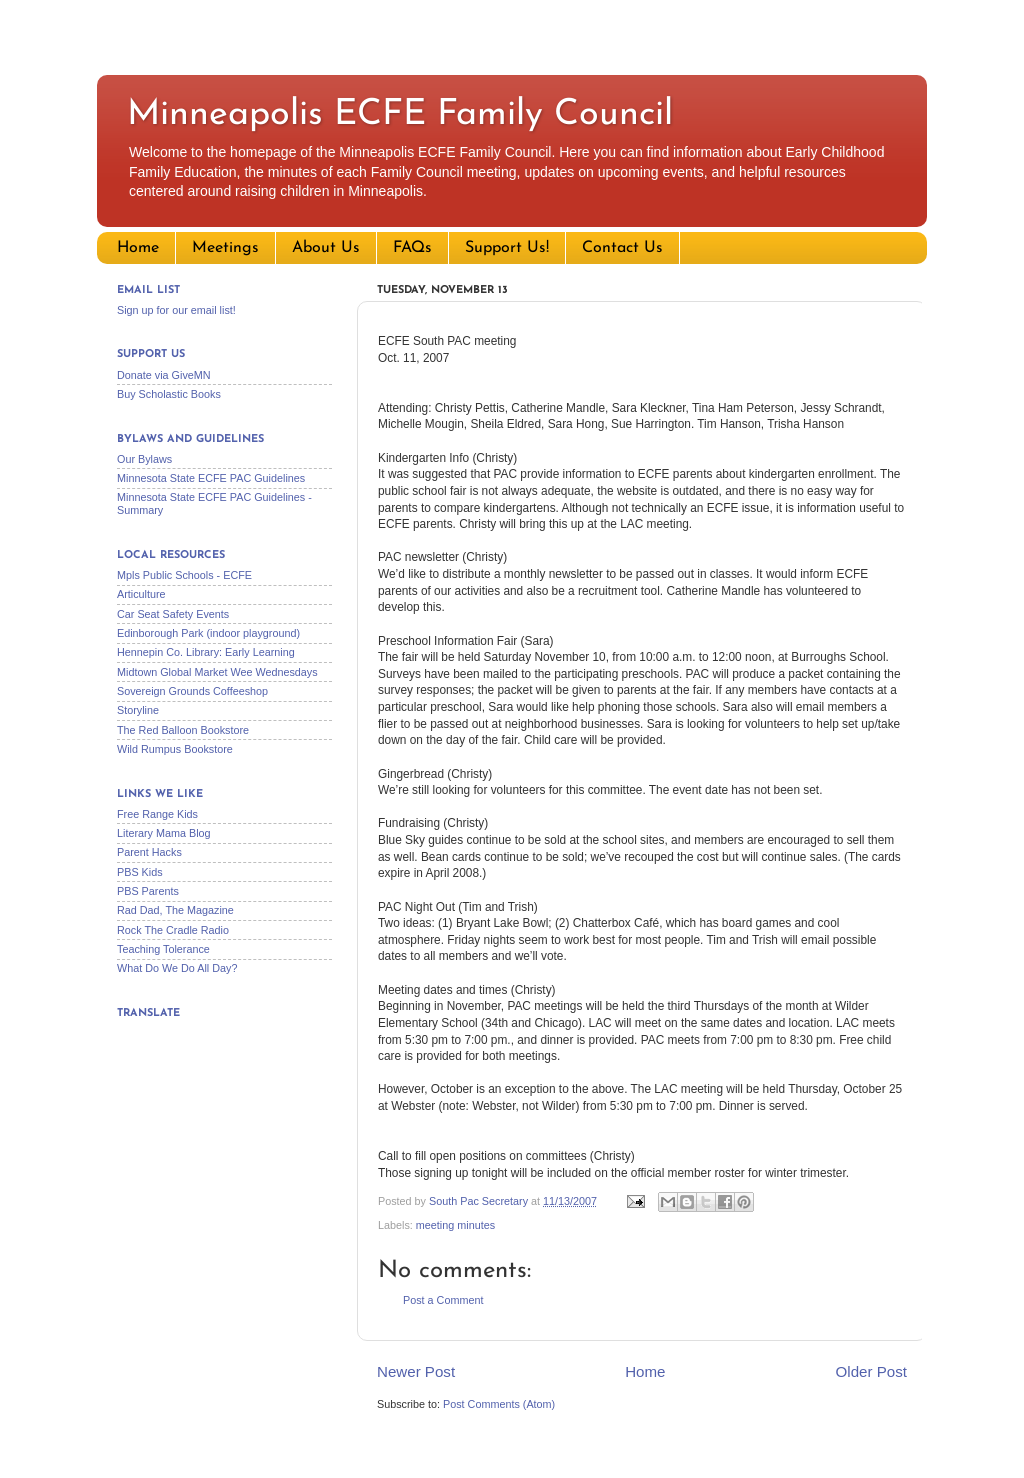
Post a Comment (443, 1300)
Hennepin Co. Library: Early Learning (206, 652)
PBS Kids (140, 872)
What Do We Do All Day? (177, 968)
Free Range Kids (157, 814)
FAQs (412, 248)
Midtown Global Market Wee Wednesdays (217, 672)
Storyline (138, 710)
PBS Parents (148, 891)
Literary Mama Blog (164, 833)
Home (138, 248)
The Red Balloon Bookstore (183, 730)
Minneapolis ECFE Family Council (400, 115)
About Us (326, 248)
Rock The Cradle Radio (173, 930)
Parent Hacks (149, 852)
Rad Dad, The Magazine (175, 910)
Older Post (871, 1371)
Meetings (225, 248)
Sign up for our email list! (176, 310)
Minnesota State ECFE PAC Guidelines (211, 478)
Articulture (141, 594)
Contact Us (622, 248)
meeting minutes (455, 1225)
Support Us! (507, 248)
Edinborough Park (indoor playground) (208, 633)
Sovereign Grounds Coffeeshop (192, 691)
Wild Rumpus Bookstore (175, 749)
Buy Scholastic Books (169, 394)
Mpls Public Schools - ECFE (184, 575)
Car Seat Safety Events (173, 614)
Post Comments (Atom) (499, 1404)
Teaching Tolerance (163, 949)
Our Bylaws (144, 459)
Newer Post (416, 1371)
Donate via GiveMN (164, 375)
